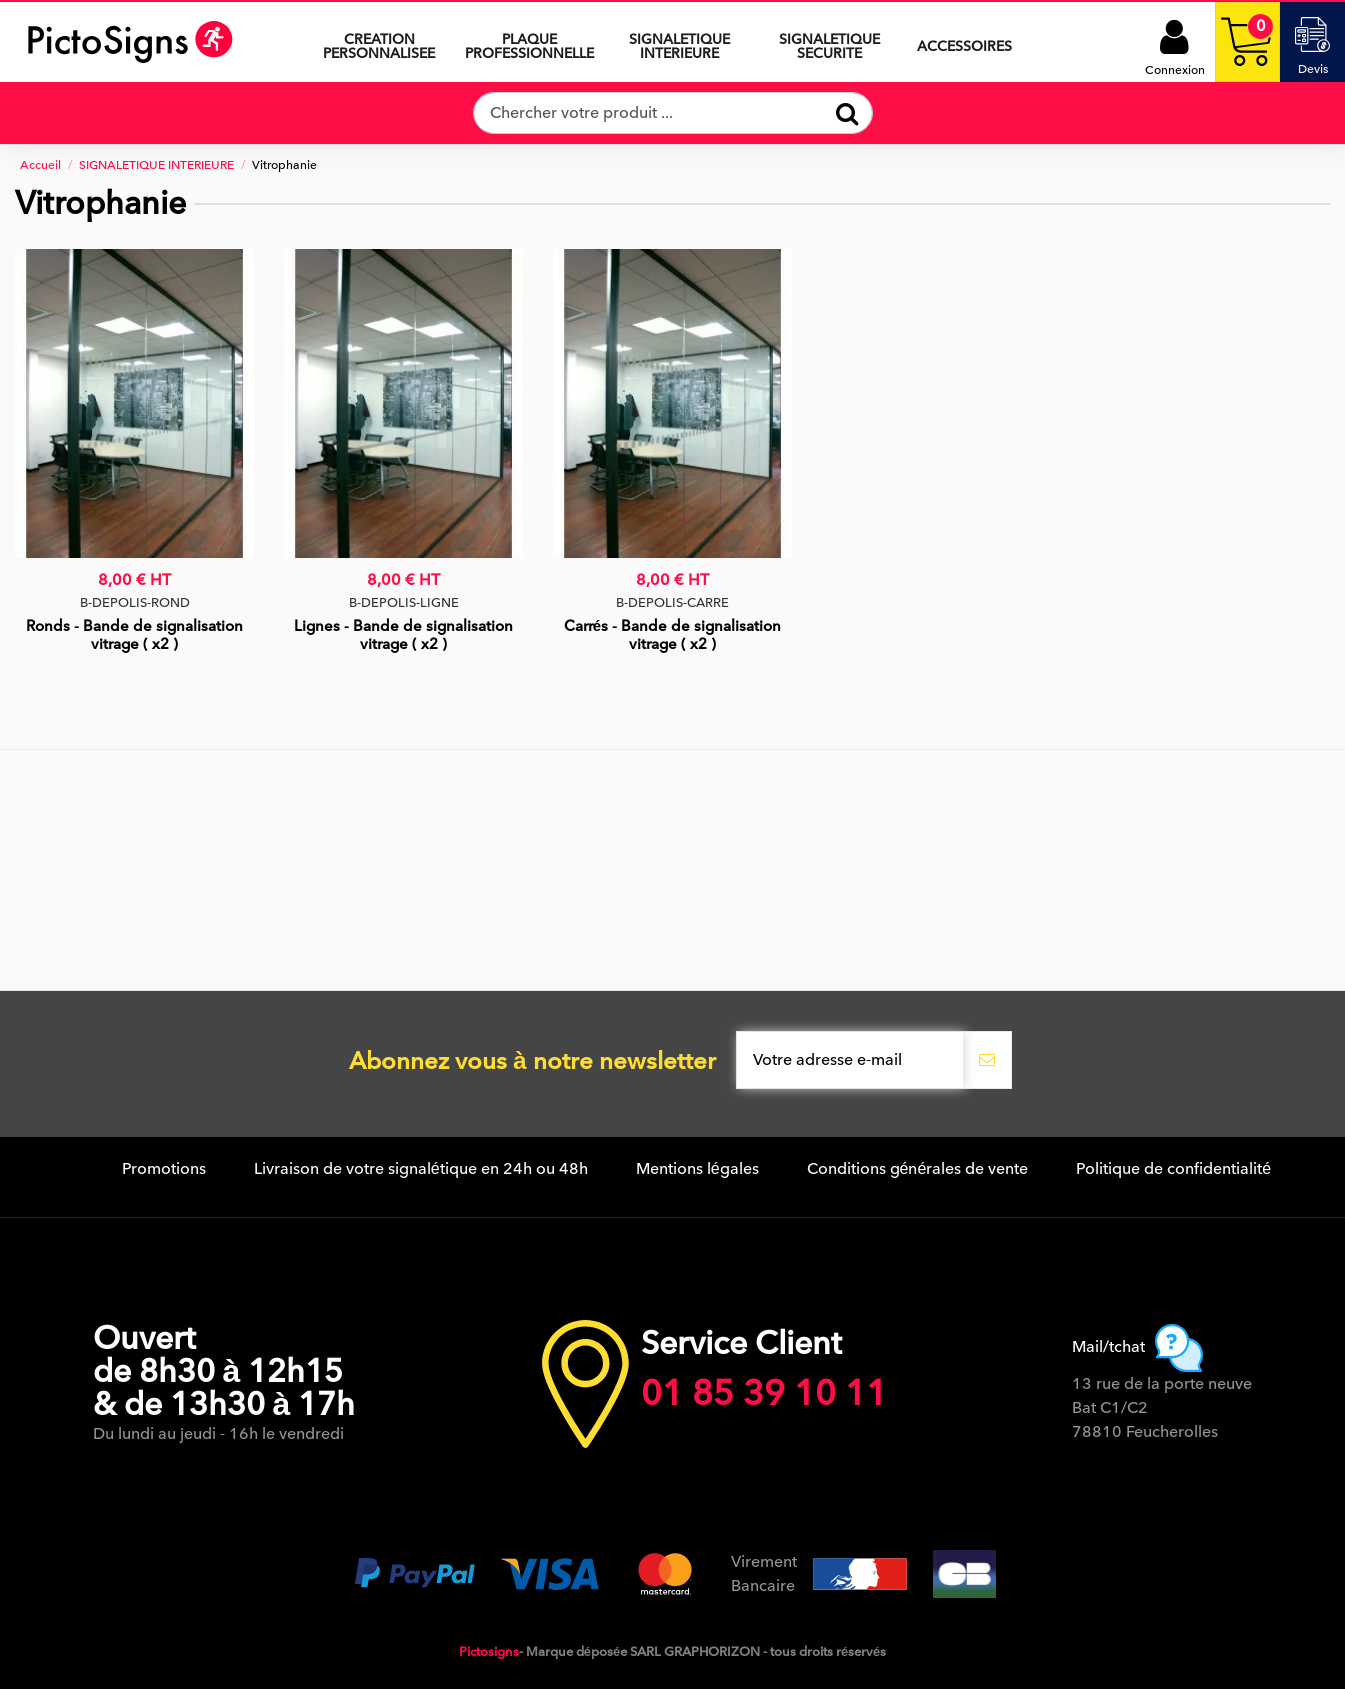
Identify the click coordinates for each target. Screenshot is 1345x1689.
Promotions (164, 1169)
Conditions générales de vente (918, 1169)
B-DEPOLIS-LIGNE (404, 602)
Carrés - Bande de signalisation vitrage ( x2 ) (672, 635)
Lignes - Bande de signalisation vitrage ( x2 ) (403, 635)
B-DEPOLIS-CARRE (672, 602)
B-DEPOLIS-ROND (135, 602)
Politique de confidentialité (1173, 1169)
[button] (679, 42)
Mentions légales (697, 1169)
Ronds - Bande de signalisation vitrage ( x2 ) (134, 635)
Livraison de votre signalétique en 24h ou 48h (421, 1169)
